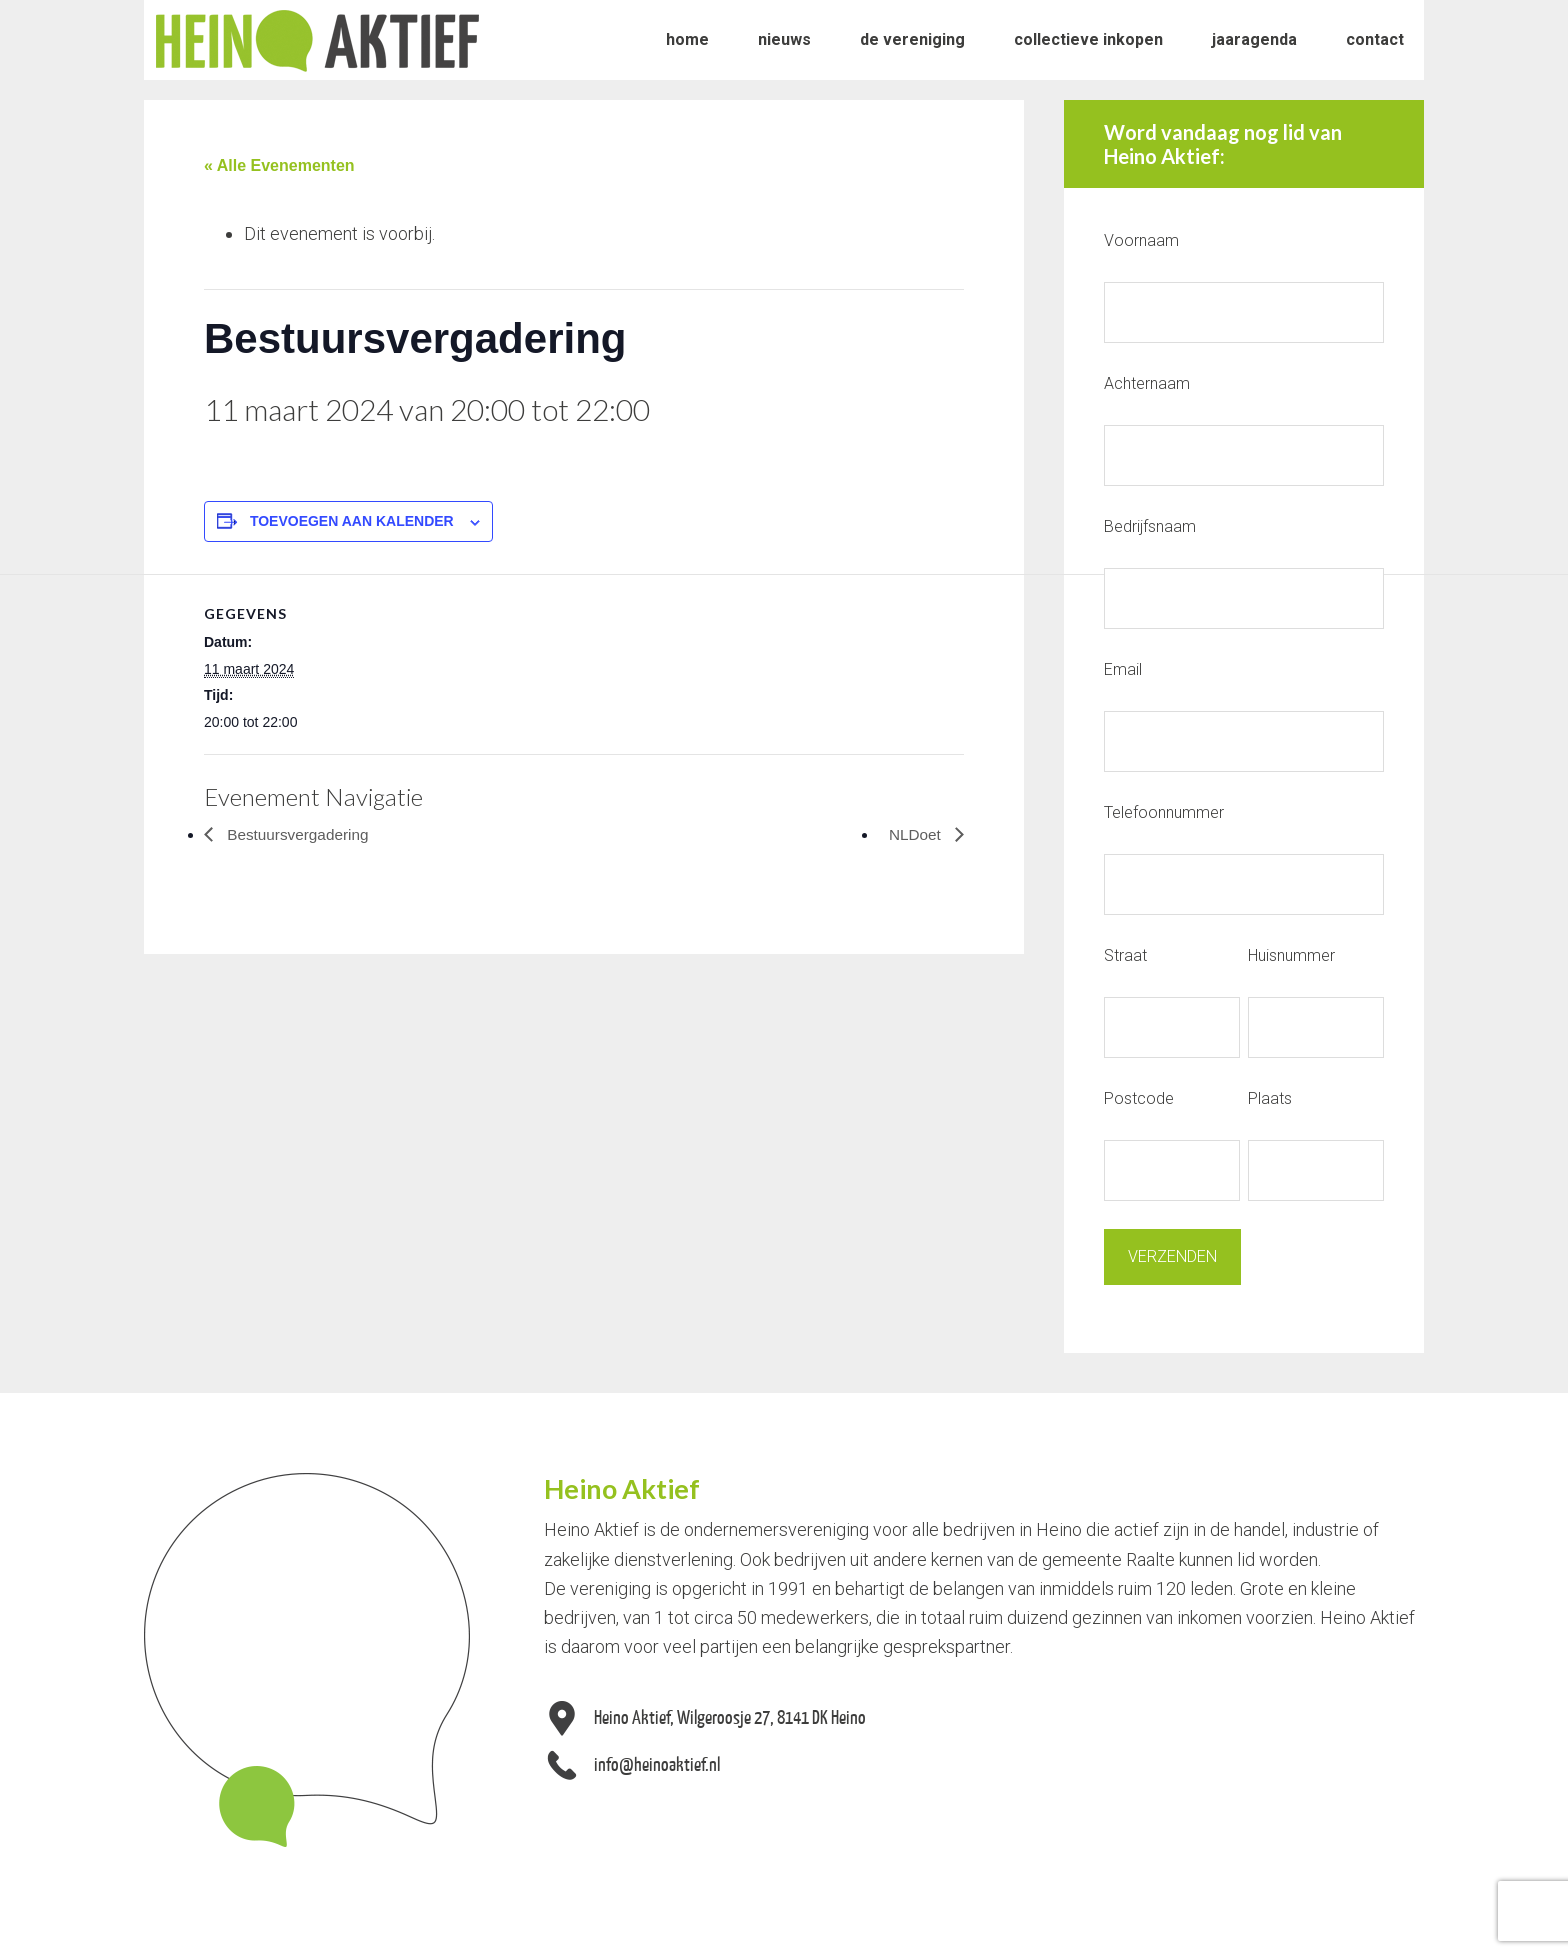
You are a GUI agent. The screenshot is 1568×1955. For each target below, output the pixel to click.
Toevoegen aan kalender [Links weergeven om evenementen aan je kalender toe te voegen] (352, 521)
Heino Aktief (317, 40)
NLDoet (915, 834)
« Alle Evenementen (279, 165)
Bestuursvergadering (299, 834)
